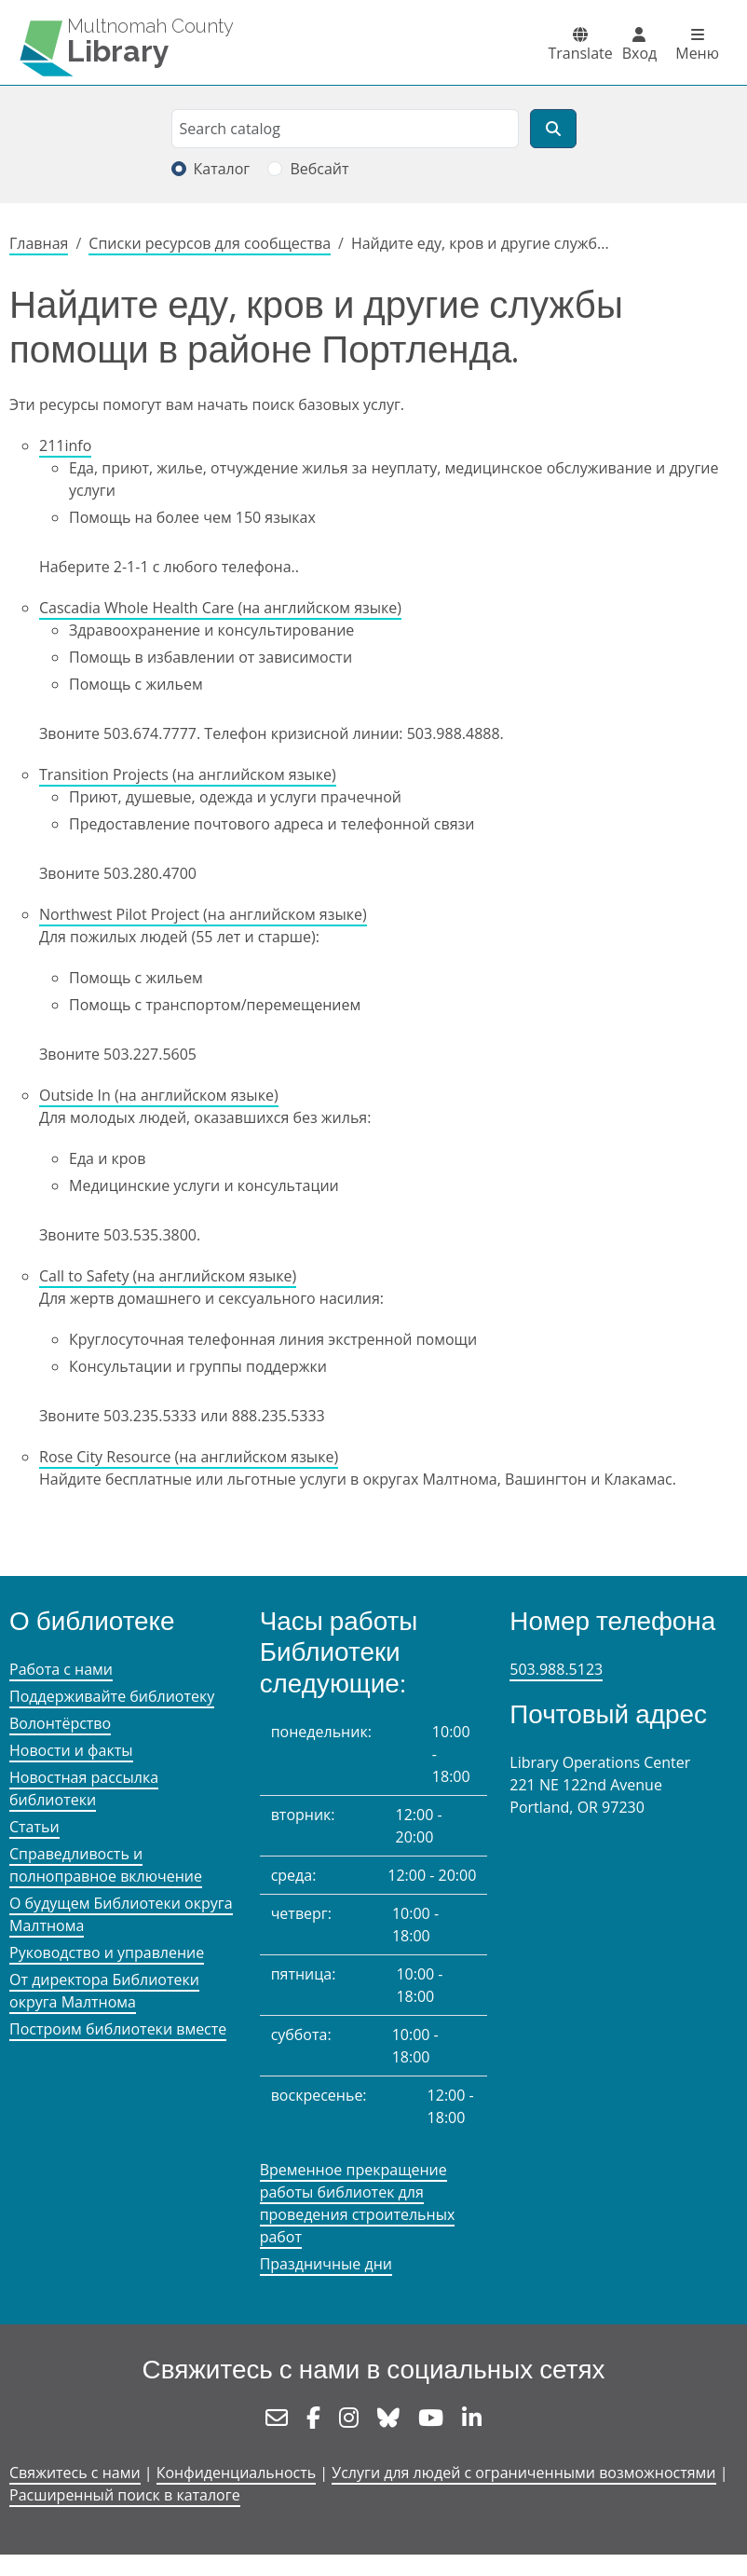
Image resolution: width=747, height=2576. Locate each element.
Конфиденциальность (236, 2472)
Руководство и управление (106, 1952)
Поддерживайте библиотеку (111, 1696)
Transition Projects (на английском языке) (187, 774)
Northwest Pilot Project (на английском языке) (203, 914)
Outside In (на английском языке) (158, 1095)
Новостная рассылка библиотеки (83, 1788)
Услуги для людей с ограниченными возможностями (523, 2472)
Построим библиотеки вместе (117, 2029)
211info (65, 445)
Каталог (222, 168)
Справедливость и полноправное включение (105, 1864)
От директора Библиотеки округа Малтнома (104, 1990)
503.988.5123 (556, 1669)
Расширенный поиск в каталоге (124, 2495)
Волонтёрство (60, 1723)
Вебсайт (319, 168)
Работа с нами (61, 1669)
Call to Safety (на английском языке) (167, 1276)
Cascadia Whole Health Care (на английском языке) (220, 607)
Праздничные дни (326, 2264)
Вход (640, 53)
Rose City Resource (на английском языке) (188, 1456)
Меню (697, 53)
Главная (38, 243)
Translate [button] (580, 53)
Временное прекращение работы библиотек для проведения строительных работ (357, 2203)
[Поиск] (553, 128)
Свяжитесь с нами (75, 2472)
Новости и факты (71, 1750)
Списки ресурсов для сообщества (209, 243)
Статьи (34, 1826)
